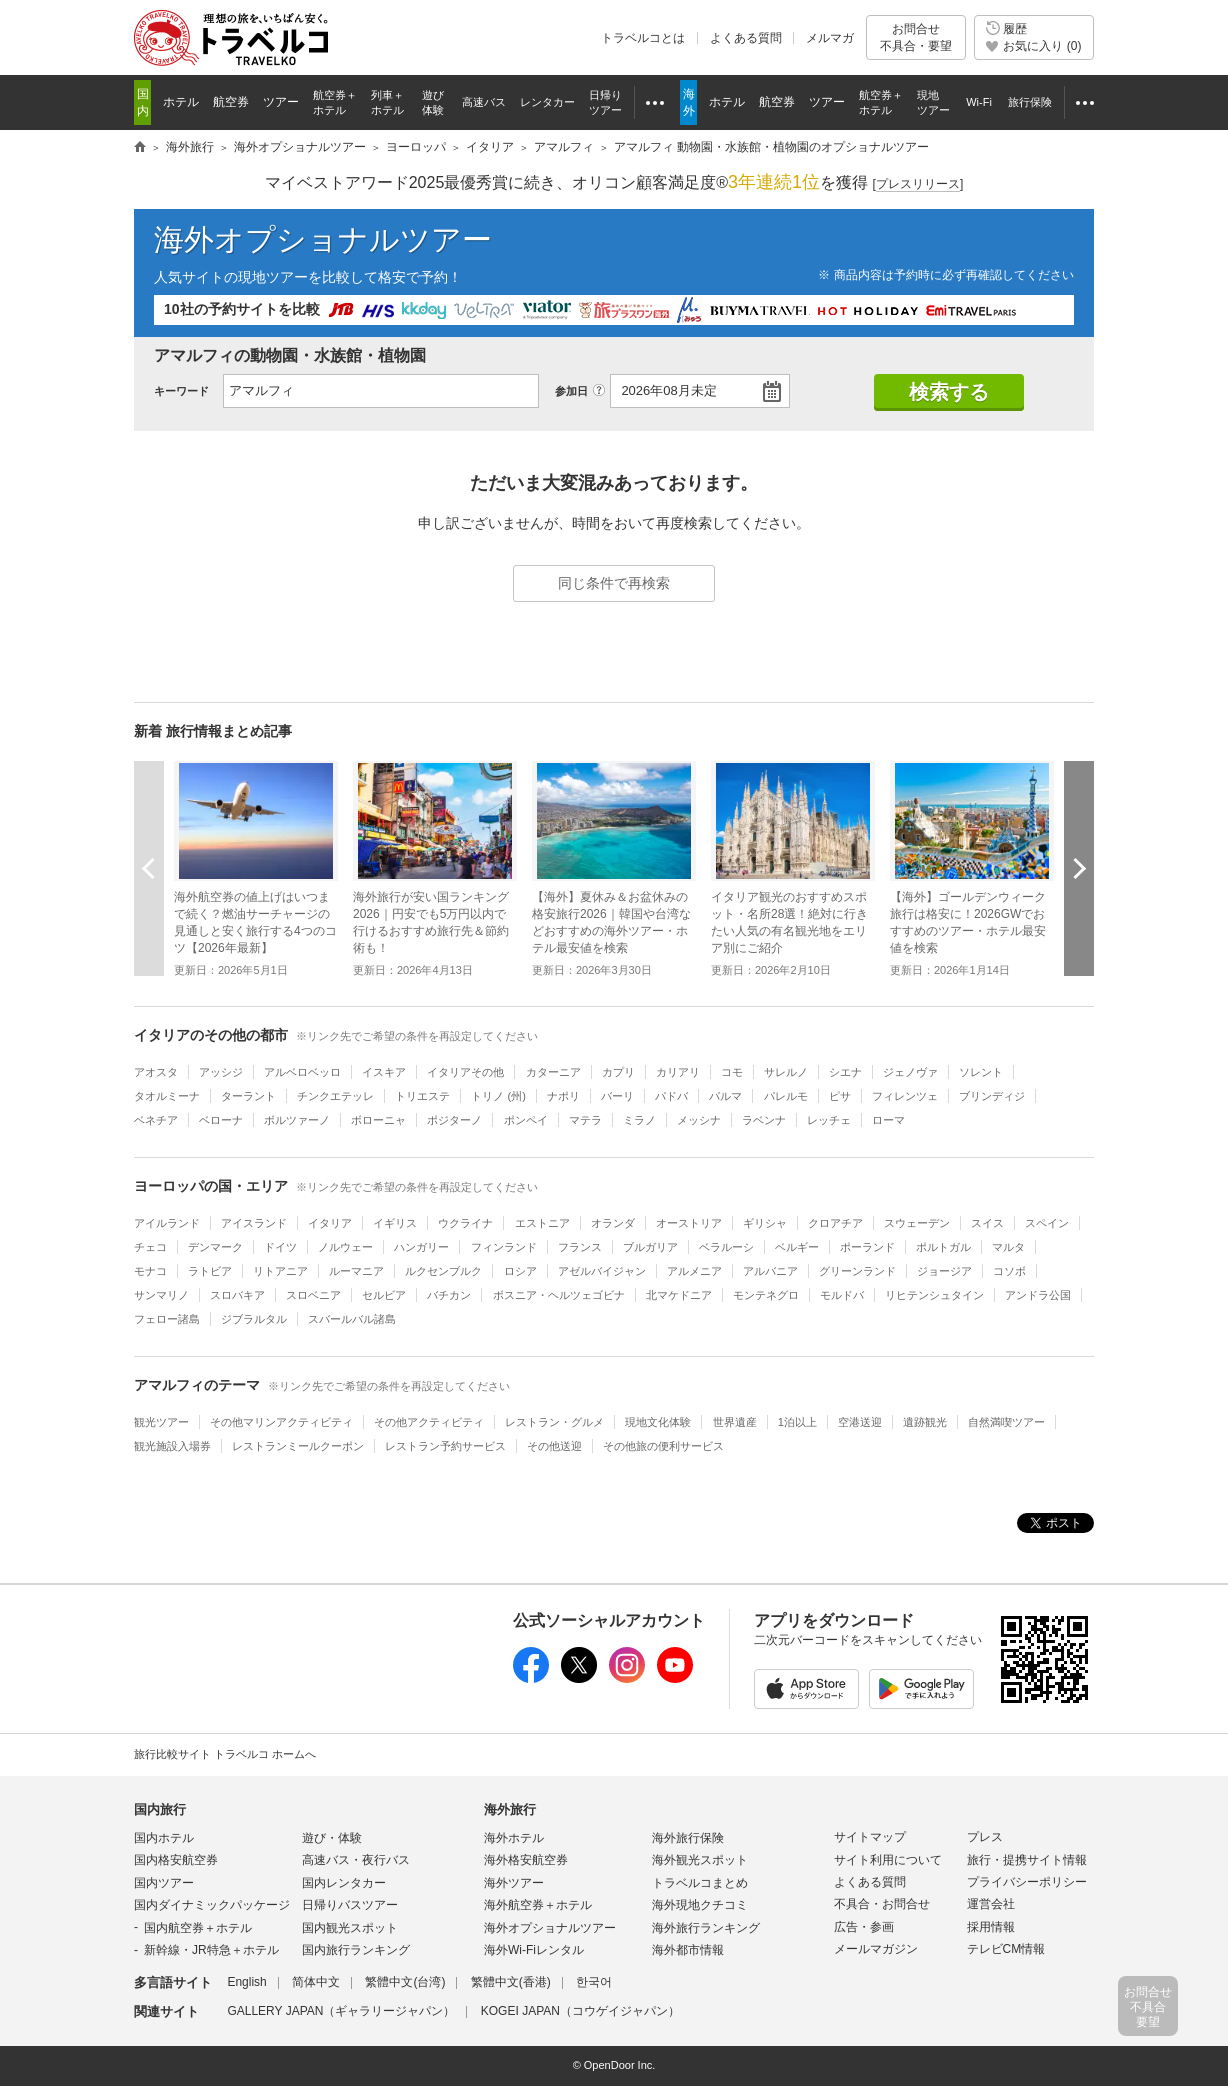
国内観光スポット (350, 1928)
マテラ (585, 1120)
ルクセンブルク (443, 1271)
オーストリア (689, 1223)
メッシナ (699, 1120)
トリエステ (422, 1096)
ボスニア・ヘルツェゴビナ (559, 1295)
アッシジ (221, 1072)
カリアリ (678, 1072)
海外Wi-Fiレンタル (534, 1950)
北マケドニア (679, 1295)
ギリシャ (765, 1223)
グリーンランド (857, 1271)
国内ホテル (164, 1838)
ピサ (840, 1096)
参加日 (571, 391)
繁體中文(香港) (511, 1982)
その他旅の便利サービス (663, 1446)
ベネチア (156, 1120)
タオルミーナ (167, 1096)
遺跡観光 (925, 1422)
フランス (580, 1247)
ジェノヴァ (910, 1072)
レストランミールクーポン (298, 1446)
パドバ (671, 1096)
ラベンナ (764, 1120)
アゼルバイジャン (602, 1271)
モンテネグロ (766, 1295)
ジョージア (944, 1271)
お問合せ (916, 37)
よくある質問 (746, 38)
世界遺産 (735, 1422)
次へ (1079, 868)
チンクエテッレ (335, 1096)
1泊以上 (797, 1422)
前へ (149, 868)
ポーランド (867, 1247)
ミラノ (639, 1120)
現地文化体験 (658, 1422)
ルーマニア (356, 1271)
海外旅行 (510, 1809)
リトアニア (280, 1271)
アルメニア (694, 1271)
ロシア (520, 1271)
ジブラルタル (254, 1319)
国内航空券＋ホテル (198, 1928)
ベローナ (221, 1120)
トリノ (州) (498, 1096)
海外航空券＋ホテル (538, 1905)
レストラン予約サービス (445, 1446)
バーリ (617, 1096)
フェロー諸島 (167, 1319)
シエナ (845, 1072)
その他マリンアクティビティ (281, 1422)
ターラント (248, 1096)
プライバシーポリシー (1027, 1882)
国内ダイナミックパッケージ (212, 1905)
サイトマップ (870, 1837)
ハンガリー (421, 1247)
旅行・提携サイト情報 (1027, 1860)
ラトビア (210, 1271)
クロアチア (835, 1223)
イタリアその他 (465, 1072)
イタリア (330, 1223)
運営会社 (991, 1904)
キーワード (181, 391)
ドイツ (280, 1247)
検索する (949, 392)
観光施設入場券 (172, 1446)
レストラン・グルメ (554, 1422)
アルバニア (770, 1271)
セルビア (384, 1295)
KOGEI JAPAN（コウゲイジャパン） (580, 2011)
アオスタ (156, 1072)
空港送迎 (860, 1422)
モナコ (150, 1271)
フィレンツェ (905, 1096)
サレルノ (786, 1072)
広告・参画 (864, 1927)
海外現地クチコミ (700, 1905)
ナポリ (563, 1096)
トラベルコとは (643, 38)
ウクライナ (465, 1223)
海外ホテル (514, 1838)
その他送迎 (554, 1446)
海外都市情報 (688, 1950)
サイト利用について (888, 1860)
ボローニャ (378, 1120)
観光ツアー (161, 1422)
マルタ (1008, 1247)
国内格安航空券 (176, 1860)
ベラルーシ (726, 1247)
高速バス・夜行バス (356, 1860)
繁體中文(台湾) (405, 1982)
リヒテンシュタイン (934, 1295)
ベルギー (797, 1247)
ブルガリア (650, 1247)
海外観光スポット (700, 1860)
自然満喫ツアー (1006, 1422)
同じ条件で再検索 (614, 583)
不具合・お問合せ (882, 1904)
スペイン (1047, 1223)
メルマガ (830, 38)
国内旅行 (160, 1809)
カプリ (618, 1072)
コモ (732, 1072)
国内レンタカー (344, 1883)
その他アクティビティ (429, 1422)
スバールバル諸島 (352, 1319)
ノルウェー (345, 1247)
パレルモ (786, 1096)
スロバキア (237, 1295)
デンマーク (215, 1247)
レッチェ (829, 1120)
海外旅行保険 (688, 1838)
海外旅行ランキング (706, 1928)
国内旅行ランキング (356, 1950)
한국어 (594, 1982)
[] (918, 184)
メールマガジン (876, 1949)
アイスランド (254, 1223)
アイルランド (167, 1223)
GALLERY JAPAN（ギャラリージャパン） (341, 2011)
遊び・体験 (332, 1838)
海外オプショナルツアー (323, 239)
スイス (987, 1223)
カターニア (553, 1072)
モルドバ (842, 1295)
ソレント (981, 1072)
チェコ (150, 1247)
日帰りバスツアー (350, 1905)
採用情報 (991, 1927)
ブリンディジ (992, 1096)
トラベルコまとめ (700, 1883)
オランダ (613, 1223)
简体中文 (316, 1982)
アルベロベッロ (302, 1072)
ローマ (888, 1120)
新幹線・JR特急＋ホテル (211, 1950)
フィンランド (504, 1247)
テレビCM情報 (1006, 1949)
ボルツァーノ (297, 1120)
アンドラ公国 (1038, 1295)
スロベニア (313, 1295)
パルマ (725, 1096)
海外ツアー (514, 1883)
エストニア (542, 1223)
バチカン (449, 1295)
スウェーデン (917, 1223)
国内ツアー (164, 1883)
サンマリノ (161, 1295)
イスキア (384, 1072)
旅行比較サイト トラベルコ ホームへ (225, 1754)
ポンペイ (526, 1120)
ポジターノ (454, 1120)
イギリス (395, 1223)
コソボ (1009, 1271)
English (246, 1982)
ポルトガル (943, 1247)
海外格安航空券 (526, 1860)
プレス (985, 1837)
